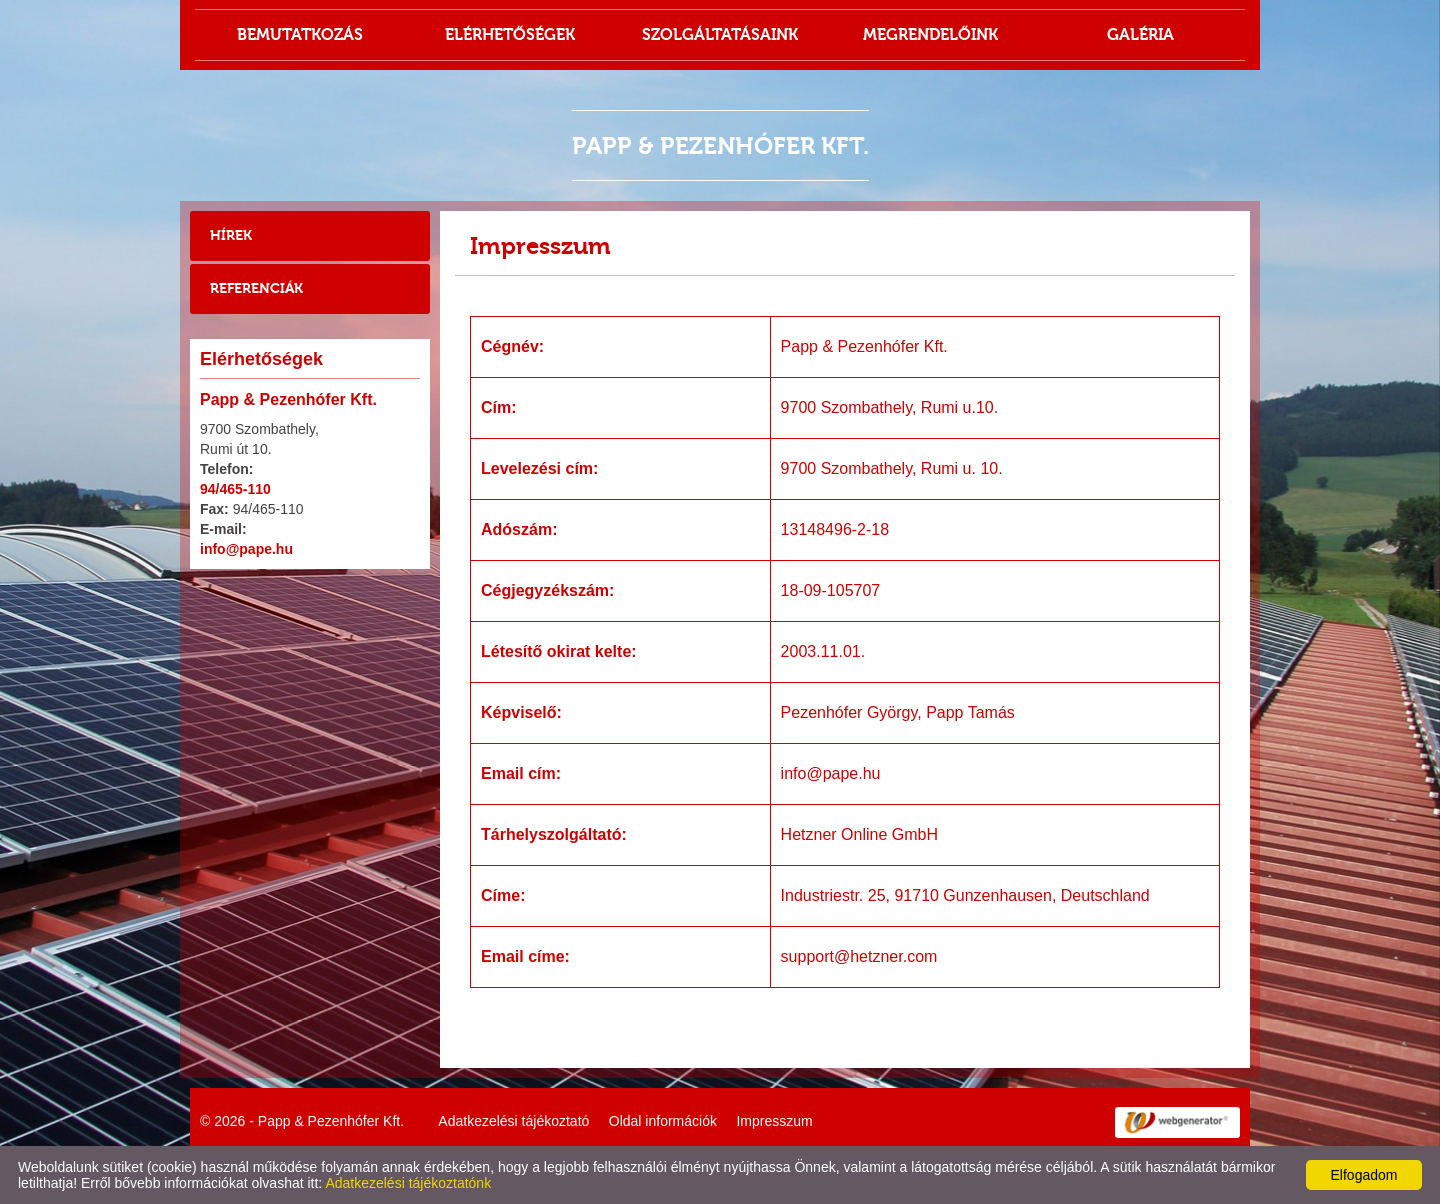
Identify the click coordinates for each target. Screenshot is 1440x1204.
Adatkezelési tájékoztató (513, 1121)
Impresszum (774, 1121)
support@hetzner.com (859, 956)
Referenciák (256, 288)
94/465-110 (235, 489)
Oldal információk (663, 1121)
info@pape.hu (246, 549)
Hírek (231, 235)
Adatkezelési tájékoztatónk (408, 1183)
